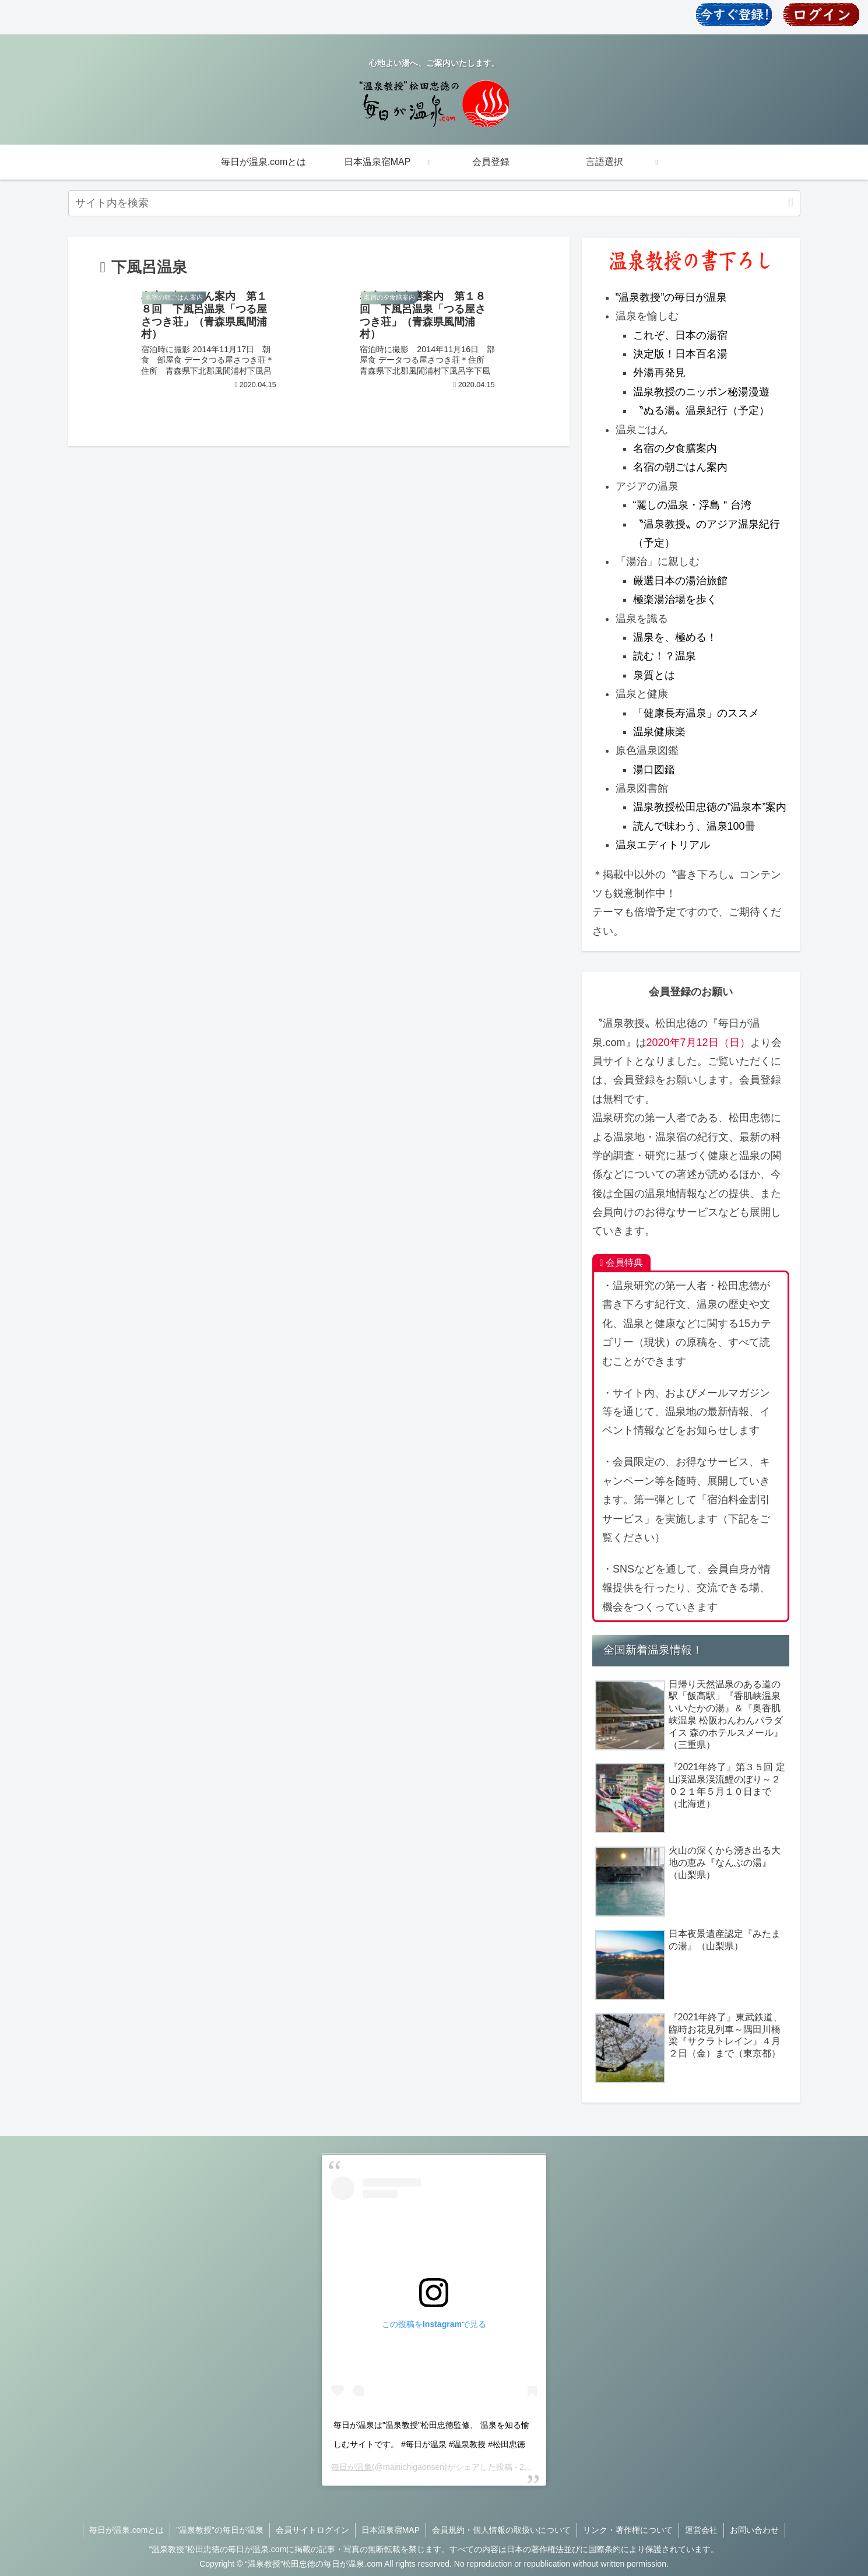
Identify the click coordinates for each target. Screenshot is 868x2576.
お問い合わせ (754, 2530)
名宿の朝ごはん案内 (680, 467)
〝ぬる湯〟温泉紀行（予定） (701, 410)
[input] (434, 203)
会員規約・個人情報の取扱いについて (501, 2530)
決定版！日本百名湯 (680, 354)
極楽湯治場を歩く (675, 599)
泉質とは (654, 675)
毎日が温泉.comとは (126, 2530)
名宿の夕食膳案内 (675, 448)
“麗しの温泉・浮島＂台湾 (692, 505)
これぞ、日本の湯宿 (680, 335)
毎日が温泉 (351, 2467)
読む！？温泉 (664, 656)
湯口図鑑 (654, 769)
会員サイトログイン (312, 2530)
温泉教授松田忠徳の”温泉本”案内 (710, 807)
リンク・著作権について (628, 2530)
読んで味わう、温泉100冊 (694, 826)
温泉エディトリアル (663, 845)
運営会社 (701, 2530)
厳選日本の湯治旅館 (680, 581)
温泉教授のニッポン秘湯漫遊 (701, 392)
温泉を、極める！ (675, 637)
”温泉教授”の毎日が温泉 (672, 297)
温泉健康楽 (659, 732)
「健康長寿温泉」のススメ (696, 713)
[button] (790, 202)
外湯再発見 (659, 372)
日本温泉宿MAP (390, 2530)
